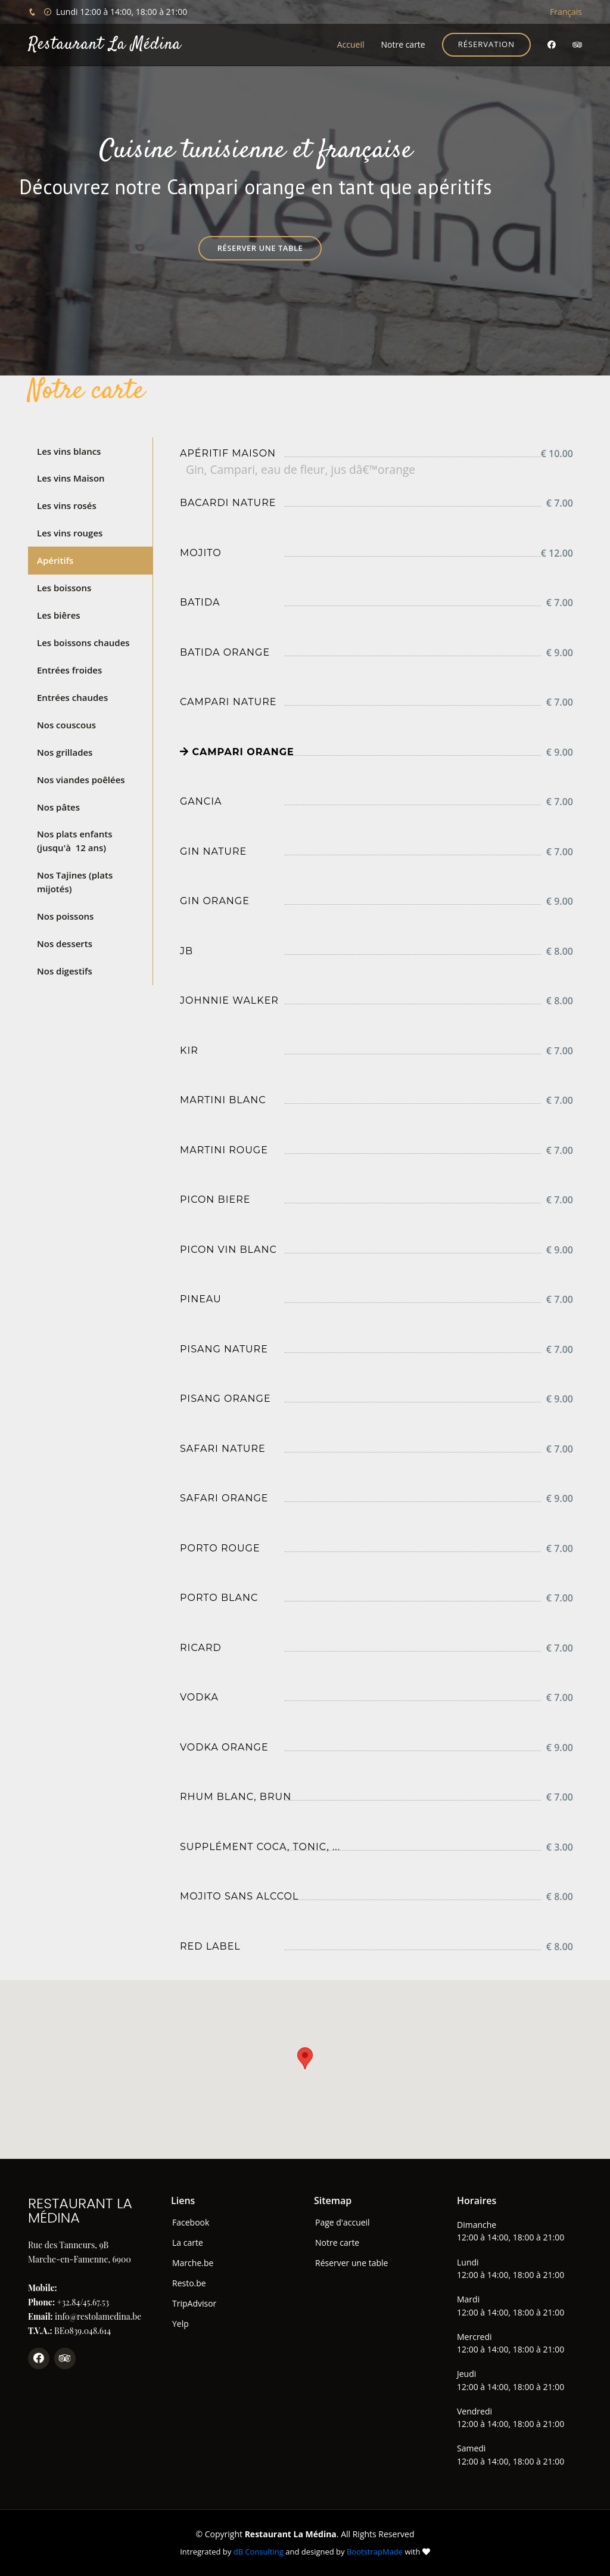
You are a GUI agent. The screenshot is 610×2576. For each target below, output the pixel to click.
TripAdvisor (194, 2303)
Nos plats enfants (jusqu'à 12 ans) (75, 840)
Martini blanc (223, 1100)
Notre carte (403, 44)
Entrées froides (69, 669)
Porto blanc (219, 1597)
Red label (210, 1946)
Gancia (201, 801)
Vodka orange (224, 1747)
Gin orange (215, 901)
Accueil (351, 44)
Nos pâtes (58, 806)
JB (186, 951)
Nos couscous (66, 724)
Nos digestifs (64, 969)
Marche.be (192, 2263)
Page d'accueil (342, 2222)
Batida (200, 602)
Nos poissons (65, 915)
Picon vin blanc (228, 1249)
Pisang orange (225, 1398)
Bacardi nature (228, 502)
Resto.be (189, 2283)
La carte (187, 2243)
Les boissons (64, 587)
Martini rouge (224, 1150)
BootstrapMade (375, 2551)
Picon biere (215, 1199)
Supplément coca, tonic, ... (260, 1846)
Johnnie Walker (229, 1000)
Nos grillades (64, 751)
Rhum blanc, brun (235, 1796)
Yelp (180, 2324)
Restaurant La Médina (104, 45)
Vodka (199, 1697)
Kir (189, 1050)
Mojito (201, 552)
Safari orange (224, 1498)
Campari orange (237, 752)
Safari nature (223, 1448)
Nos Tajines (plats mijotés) (75, 880)
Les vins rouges (69, 533)
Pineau (201, 1299)
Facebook (190, 2222)
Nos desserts (64, 942)
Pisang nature (224, 1349)
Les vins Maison (71, 478)
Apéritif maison (228, 453)
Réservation (486, 44)
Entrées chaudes (72, 697)
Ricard (201, 1647)
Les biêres (58, 614)
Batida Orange (225, 652)
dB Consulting (259, 2551)
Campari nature (228, 701)
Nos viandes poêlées (81, 778)
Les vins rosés (67, 505)
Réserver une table (260, 248)
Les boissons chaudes (83, 642)
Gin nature (213, 851)
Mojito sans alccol (239, 1896)
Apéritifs (55, 560)
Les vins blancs (69, 451)
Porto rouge (220, 1548)
